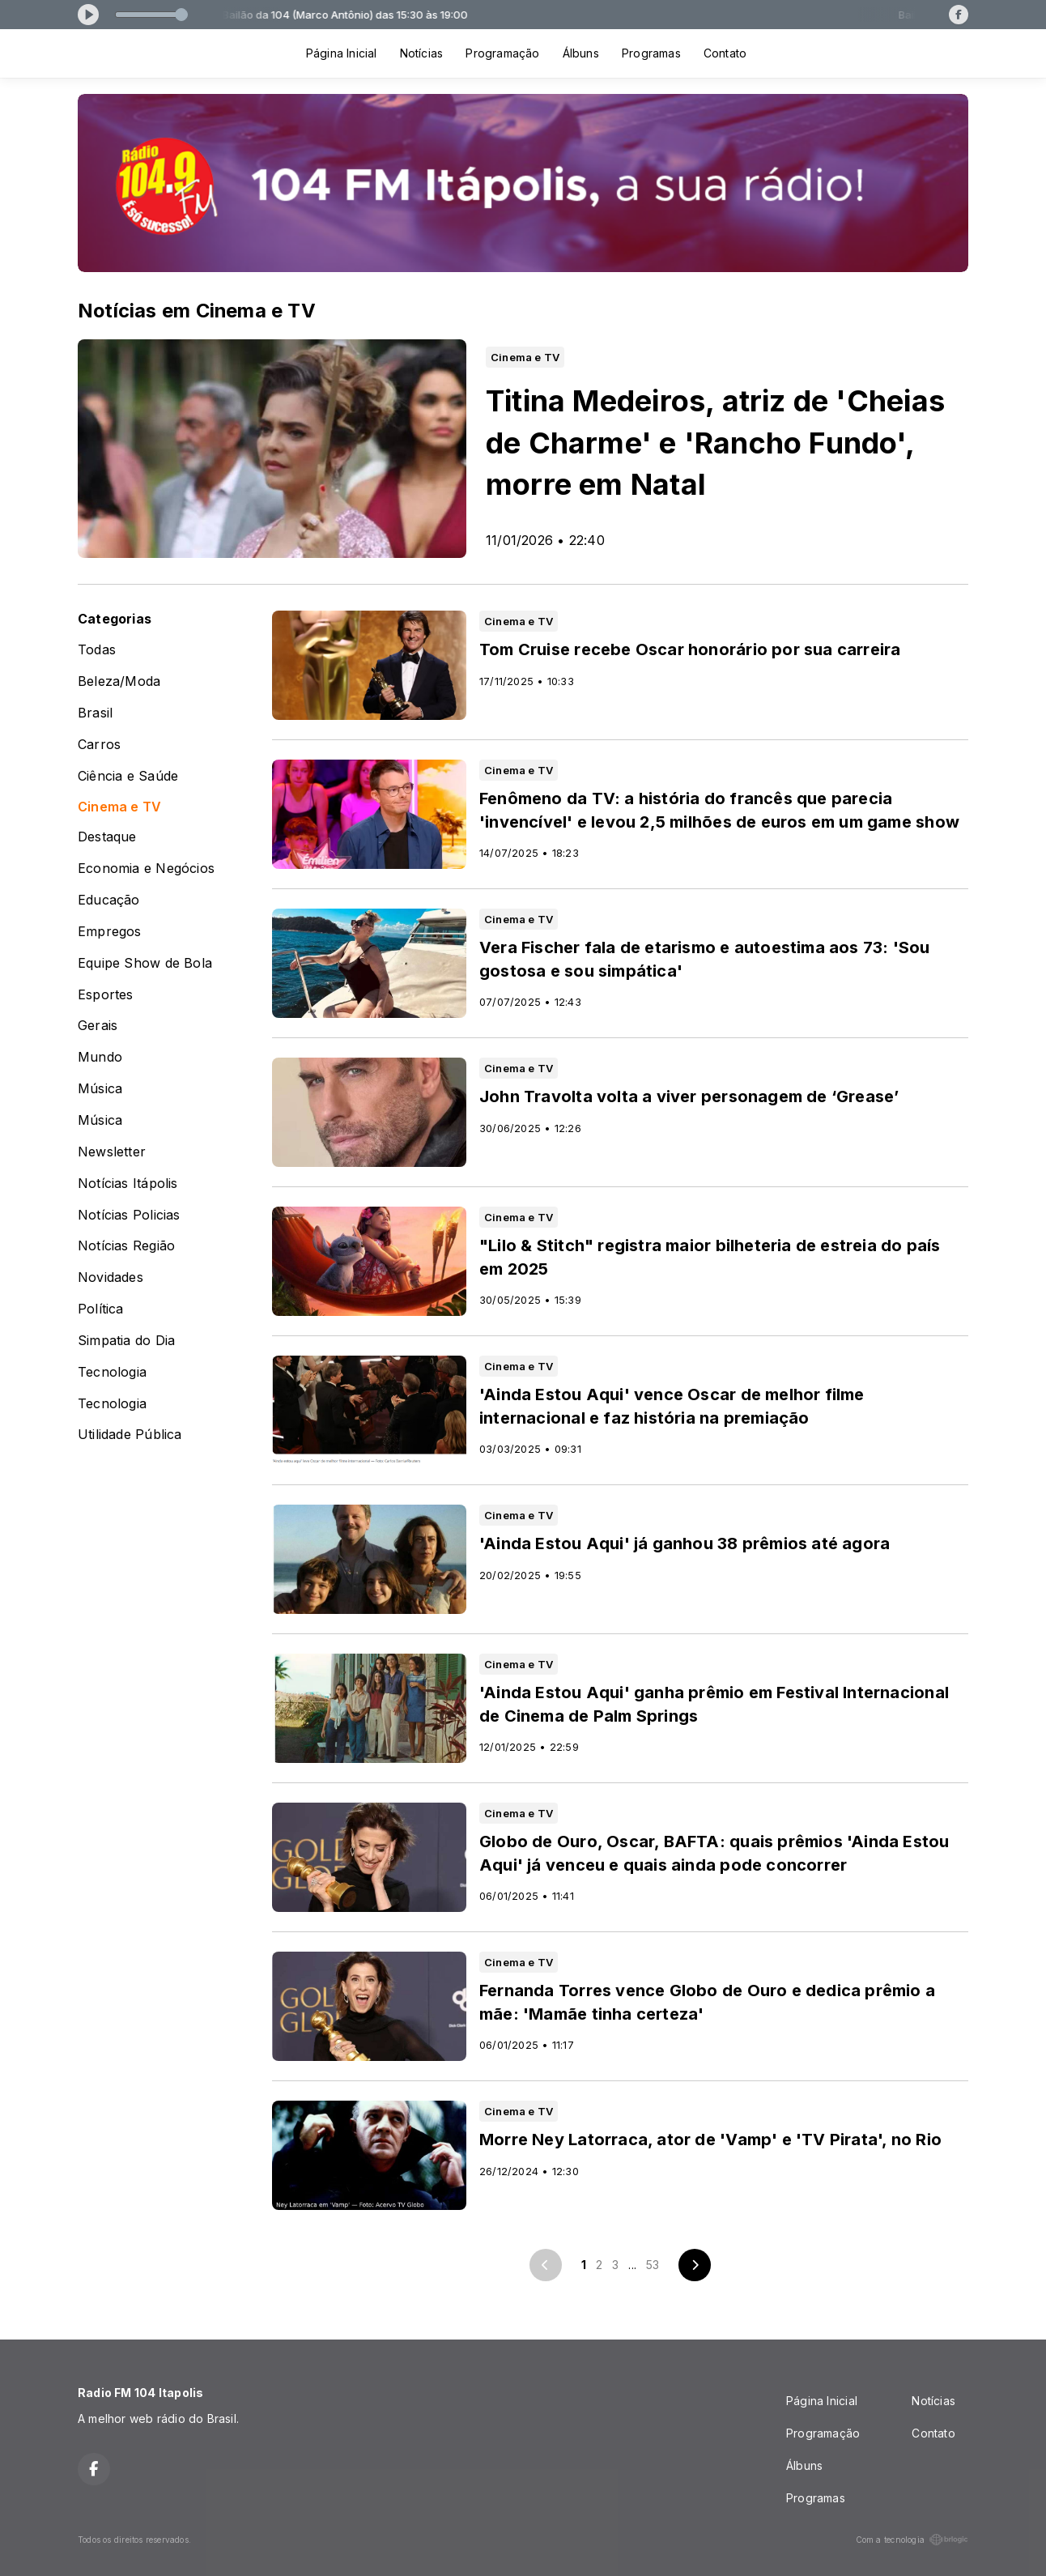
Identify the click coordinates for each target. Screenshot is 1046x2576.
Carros (99, 744)
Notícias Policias (129, 1215)
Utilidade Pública (130, 1434)
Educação (109, 900)
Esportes (106, 995)
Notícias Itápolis (128, 1183)
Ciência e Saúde (128, 776)
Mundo (100, 1057)
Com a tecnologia (912, 2539)
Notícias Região (126, 1246)
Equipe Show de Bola (145, 963)
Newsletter (112, 1152)
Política (101, 1309)
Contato (725, 53)
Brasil (95, 713)
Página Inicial (341, 53)
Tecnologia (112, 1372)
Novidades (110, 1277)
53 (652, 2265)
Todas (97, 650)
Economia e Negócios (146, 868)
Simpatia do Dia (126, 1340)
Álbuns (581, 53)
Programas (651, 53)
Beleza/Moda (119, 681)
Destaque (107, 837)
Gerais (97, 1025)
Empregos (110, 931)
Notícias (422, 53)
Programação (502, 53)
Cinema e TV (119, 807)
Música (100, 1088)
